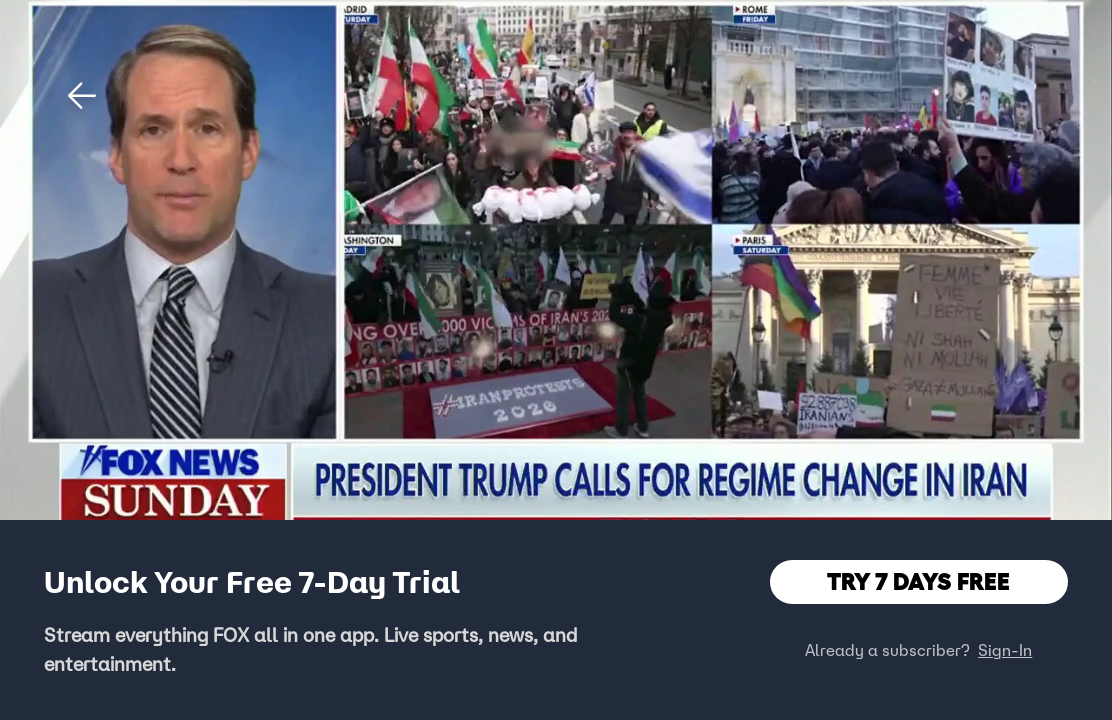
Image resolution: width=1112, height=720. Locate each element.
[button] (82, 96)
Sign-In (1005, 650)
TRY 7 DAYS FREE (918, 581)
